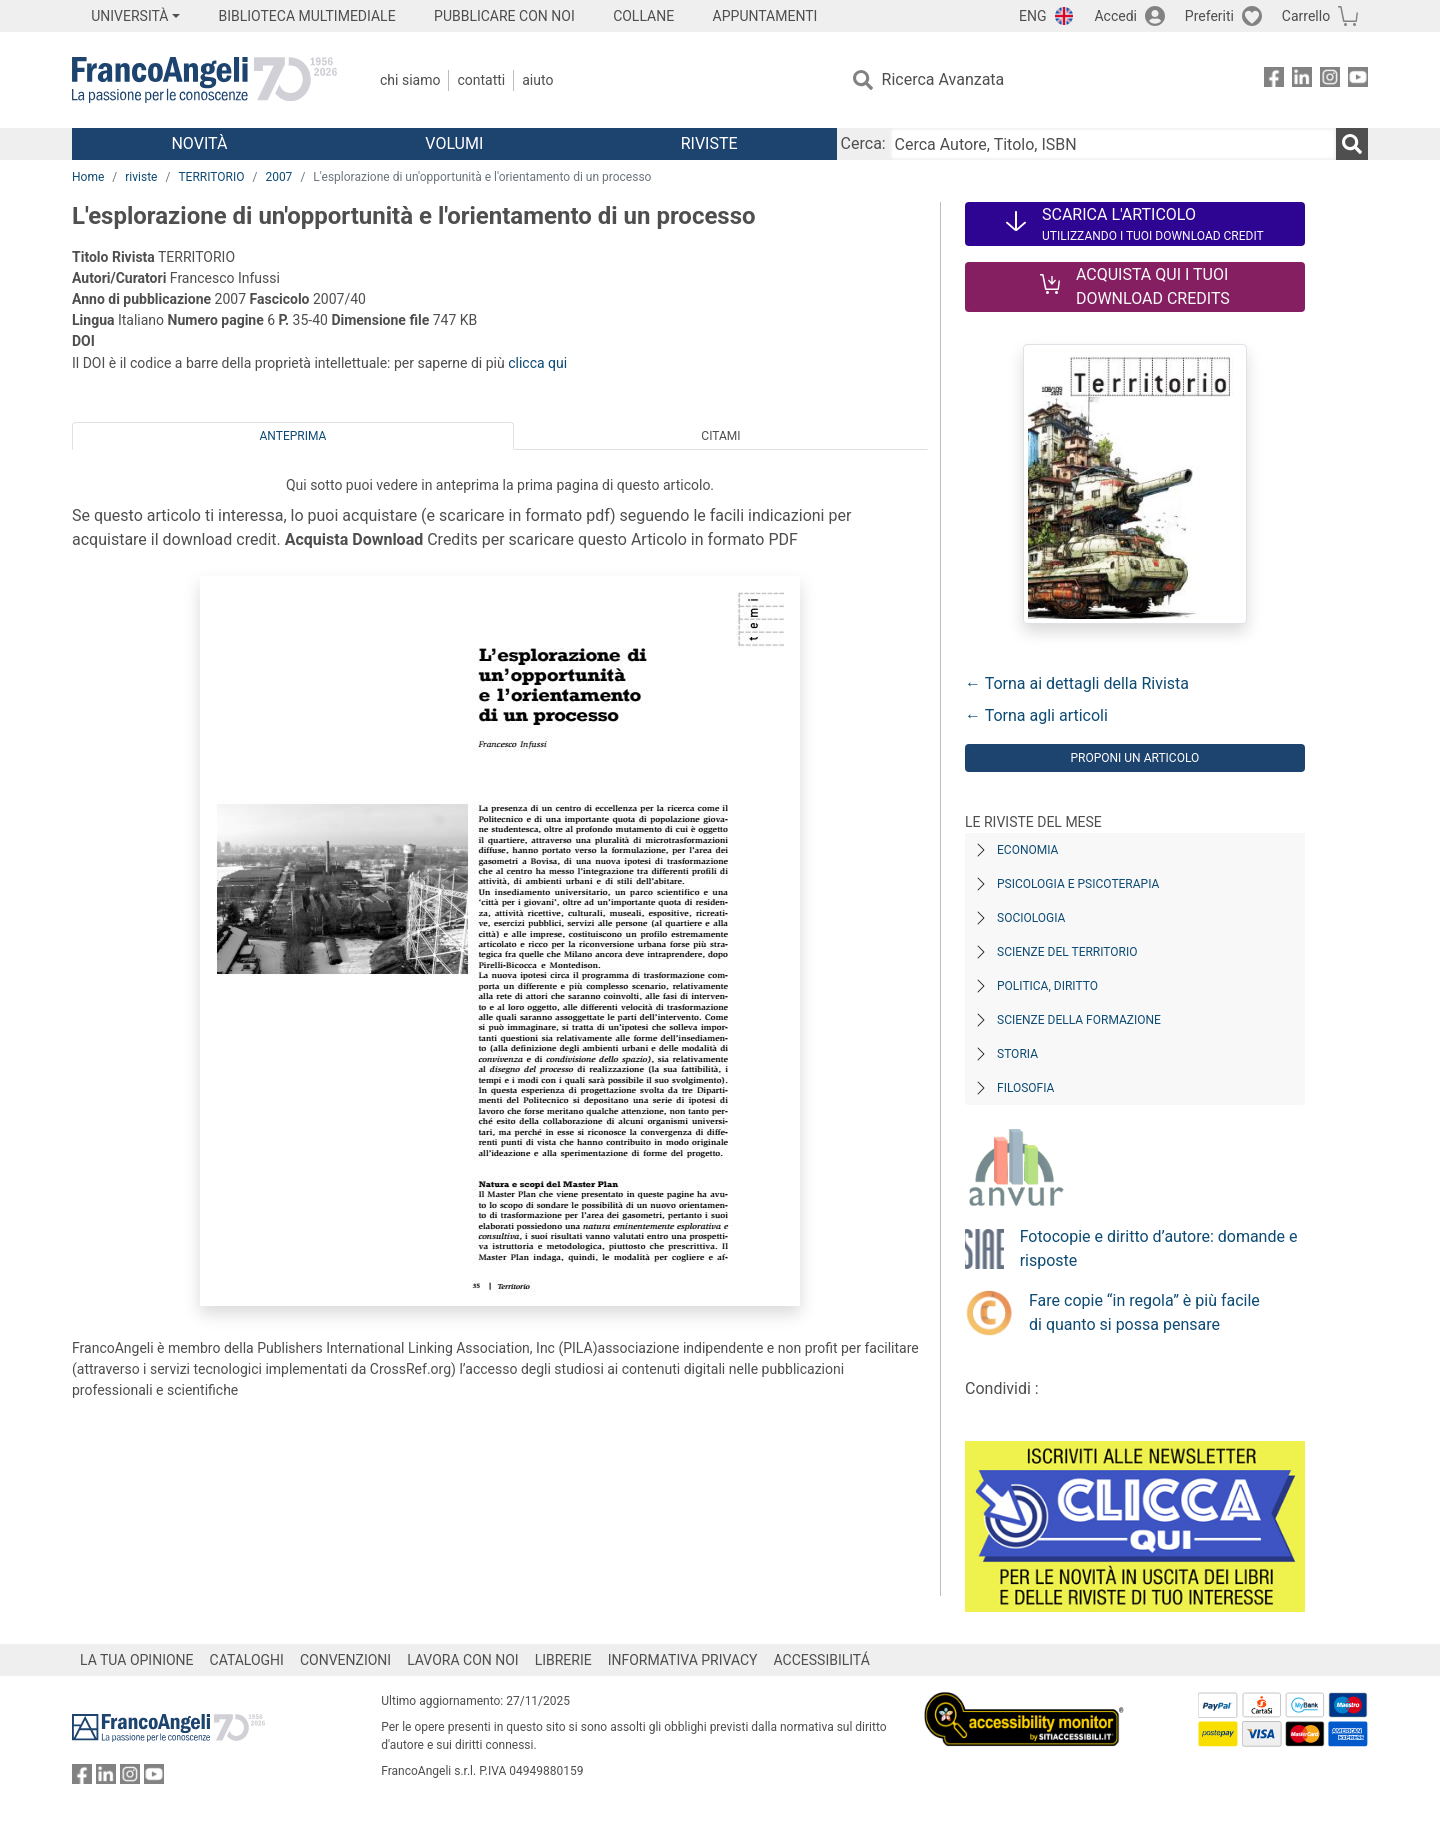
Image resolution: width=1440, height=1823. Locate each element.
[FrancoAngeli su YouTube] (1358, 80)
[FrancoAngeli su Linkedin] (1302, 80)
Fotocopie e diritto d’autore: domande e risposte (1159, 1248)
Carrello (1306, 16)
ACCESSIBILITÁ (822, 1660)
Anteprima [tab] (293, 436)
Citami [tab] (720, 436)
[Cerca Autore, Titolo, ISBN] (1113, 144)
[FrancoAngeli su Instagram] (1330, 80)
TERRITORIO (211, 177)
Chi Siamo (410, 80)
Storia (1017, 1054)
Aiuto (537, 80)
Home (88, 177)
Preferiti (1209, 16)
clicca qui (537, 363)
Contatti (481, 80)
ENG (1032, 16)
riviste (141, 177)
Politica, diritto (1047, 986)
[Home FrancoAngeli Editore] (204, 80)
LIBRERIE (563, 1660)
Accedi (1115, 16)
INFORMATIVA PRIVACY (683, 1660)
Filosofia (1025, 1088)
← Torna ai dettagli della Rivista (1077, 683)
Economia (1027, 850)
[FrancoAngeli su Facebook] (1274, 80)
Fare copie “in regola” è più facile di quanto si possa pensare (1144, 1312)
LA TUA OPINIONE (137, 1660)
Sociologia (1031, 918)
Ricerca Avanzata (943, 79)
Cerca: (863, 143)
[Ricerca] (1352, 144)
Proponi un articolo (1134, 758)
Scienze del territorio (1067, 952)
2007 (278, 177)
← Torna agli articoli (1036, 715)
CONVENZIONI (345, 1660)
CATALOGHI (247, 1660)
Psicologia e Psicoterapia (1078, 884)
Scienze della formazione (1079, 1020)
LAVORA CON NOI (463, 1660)
